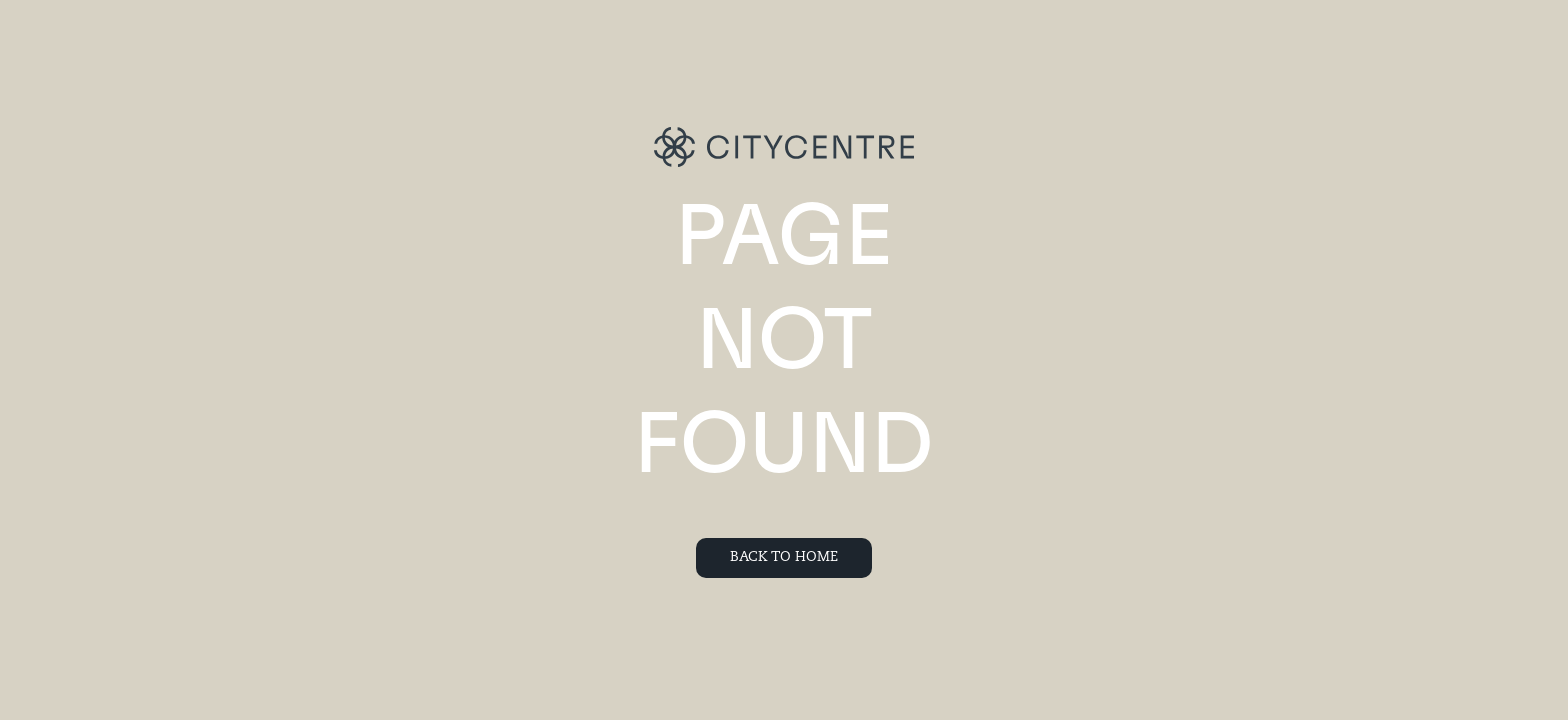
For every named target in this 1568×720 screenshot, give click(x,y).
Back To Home (784, 557)
